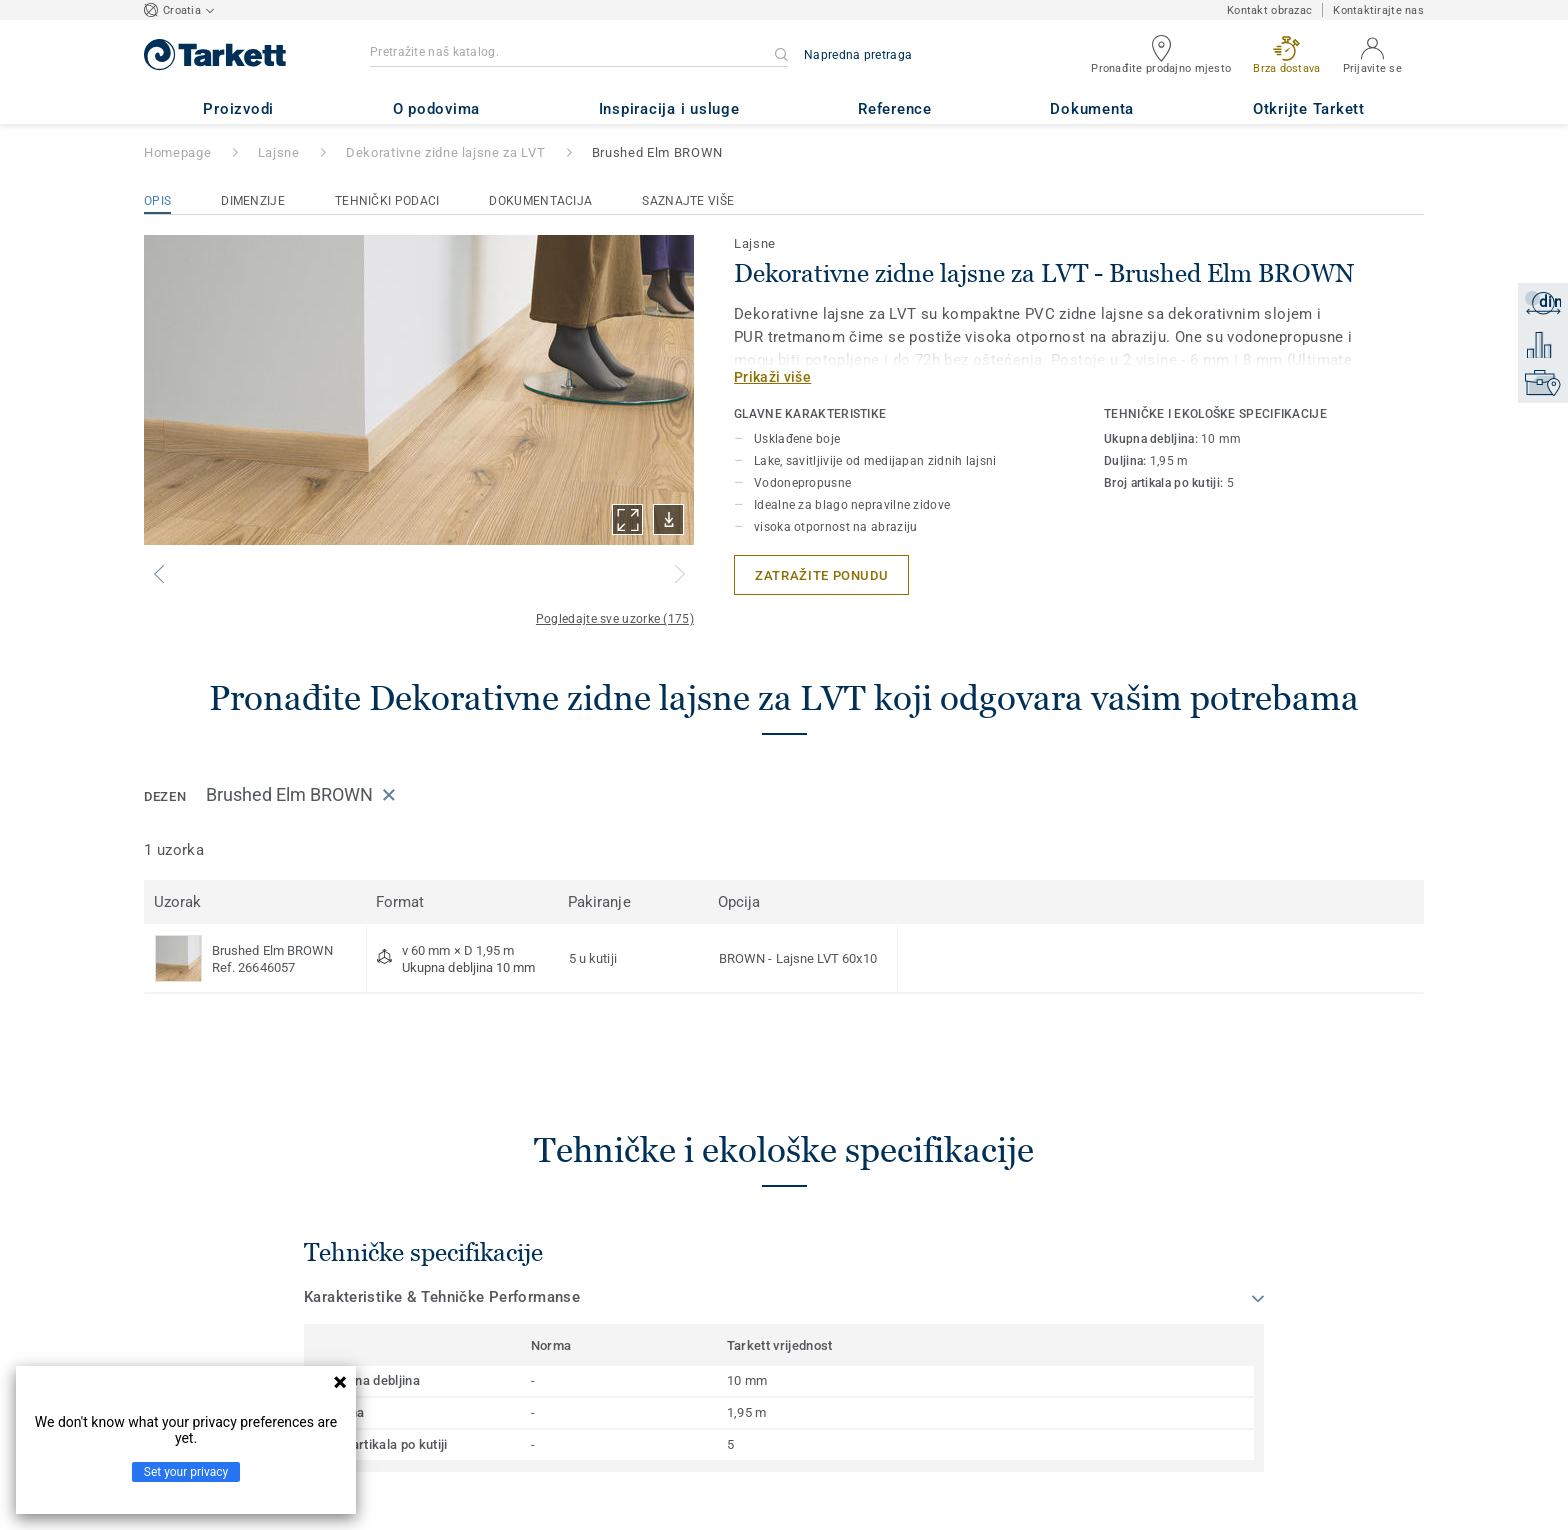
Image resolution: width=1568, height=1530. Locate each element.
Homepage (177, 152)
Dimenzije (253, 201)
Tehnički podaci (387, 201)
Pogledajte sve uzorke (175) (615, 619)
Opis (157, 201)
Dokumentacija (540, 201)
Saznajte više (688, 201)
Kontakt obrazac (1269, 10)
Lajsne (279, 152)
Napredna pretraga (858, 55)
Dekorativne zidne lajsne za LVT (445, 152)
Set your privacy (186, 1472)
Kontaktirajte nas (1378, 10)
